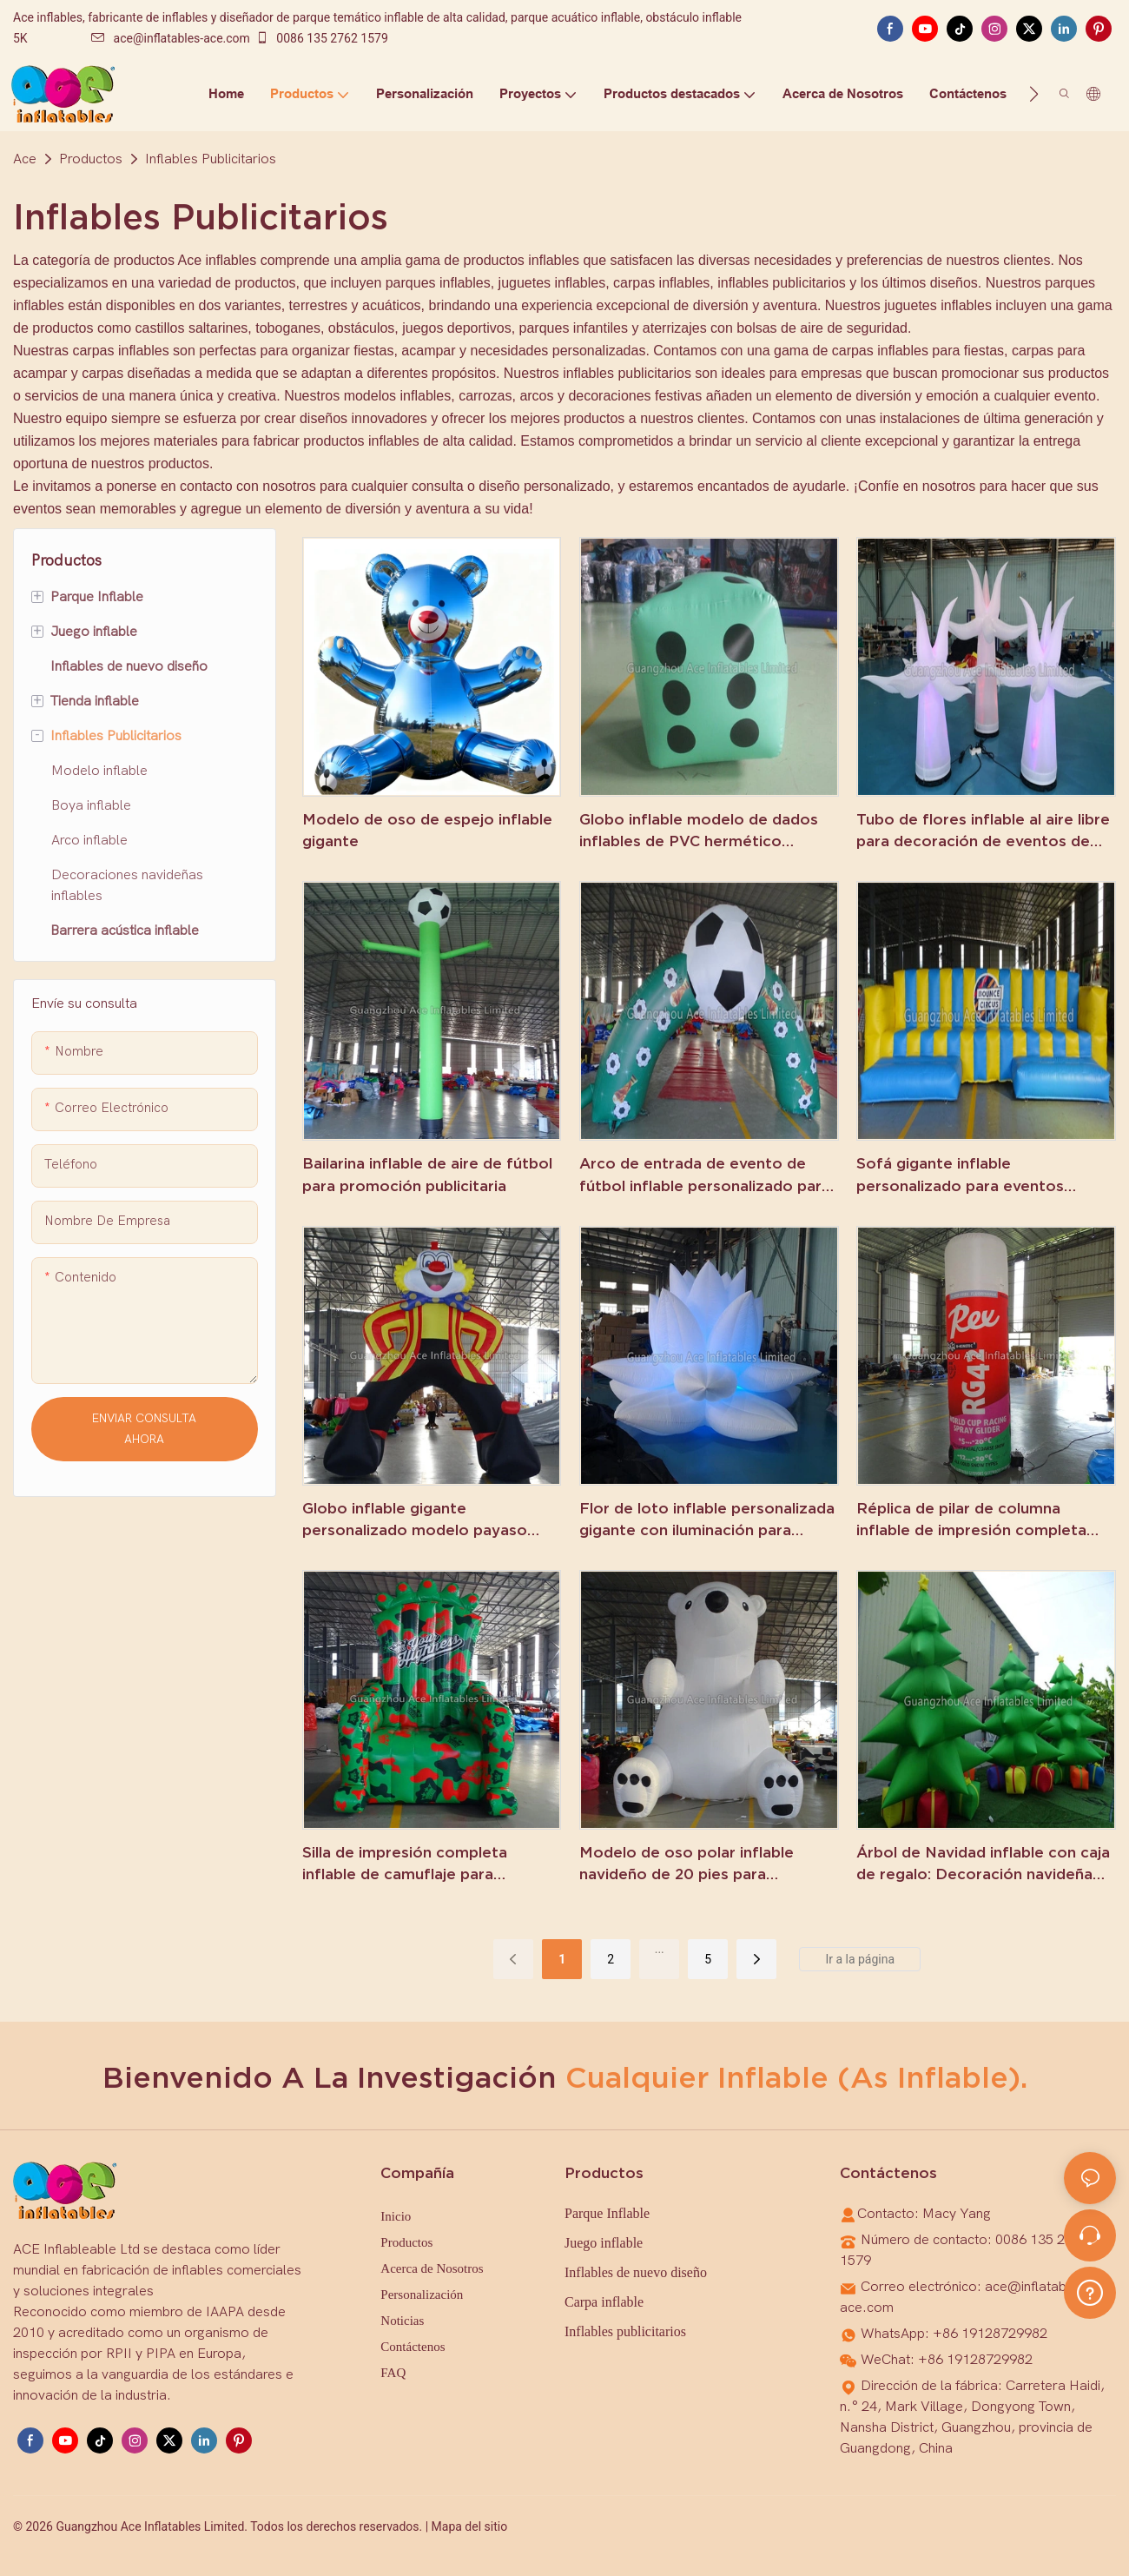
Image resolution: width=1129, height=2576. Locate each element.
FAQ (393, 2373)
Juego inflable (603, 2242)
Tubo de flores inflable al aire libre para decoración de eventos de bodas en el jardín (983, 831)
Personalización (421, 2294)
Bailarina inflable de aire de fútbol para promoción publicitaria (427, 1174)
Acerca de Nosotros (431, 2268)
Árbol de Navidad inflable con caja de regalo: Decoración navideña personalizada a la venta (983, 1864)
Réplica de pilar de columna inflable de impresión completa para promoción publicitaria (971, 1520)
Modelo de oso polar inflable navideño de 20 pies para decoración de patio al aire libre (697, 1864)
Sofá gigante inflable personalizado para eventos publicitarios (960, 1175)
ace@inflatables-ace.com (170, 38)
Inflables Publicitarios (210, 159)
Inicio (395, 2216)
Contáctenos (412, 2347)
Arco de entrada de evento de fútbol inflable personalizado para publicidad (704, 1175)
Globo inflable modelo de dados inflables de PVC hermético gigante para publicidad (698, 831)
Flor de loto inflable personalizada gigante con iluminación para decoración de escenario (707, 1520)
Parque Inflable (607, 2213)
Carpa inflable (604, 2302)
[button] (1034, 94)
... (659, 1949)
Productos (90, 159)
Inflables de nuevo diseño (635, 2272)
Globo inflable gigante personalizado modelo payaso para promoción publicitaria (414, 1520)
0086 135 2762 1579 (321, 38)
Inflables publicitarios (625, 2331)
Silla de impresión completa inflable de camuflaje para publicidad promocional (404, 1864)
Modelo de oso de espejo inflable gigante (427, 830)
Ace (24, 159)
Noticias (402, 2321)
